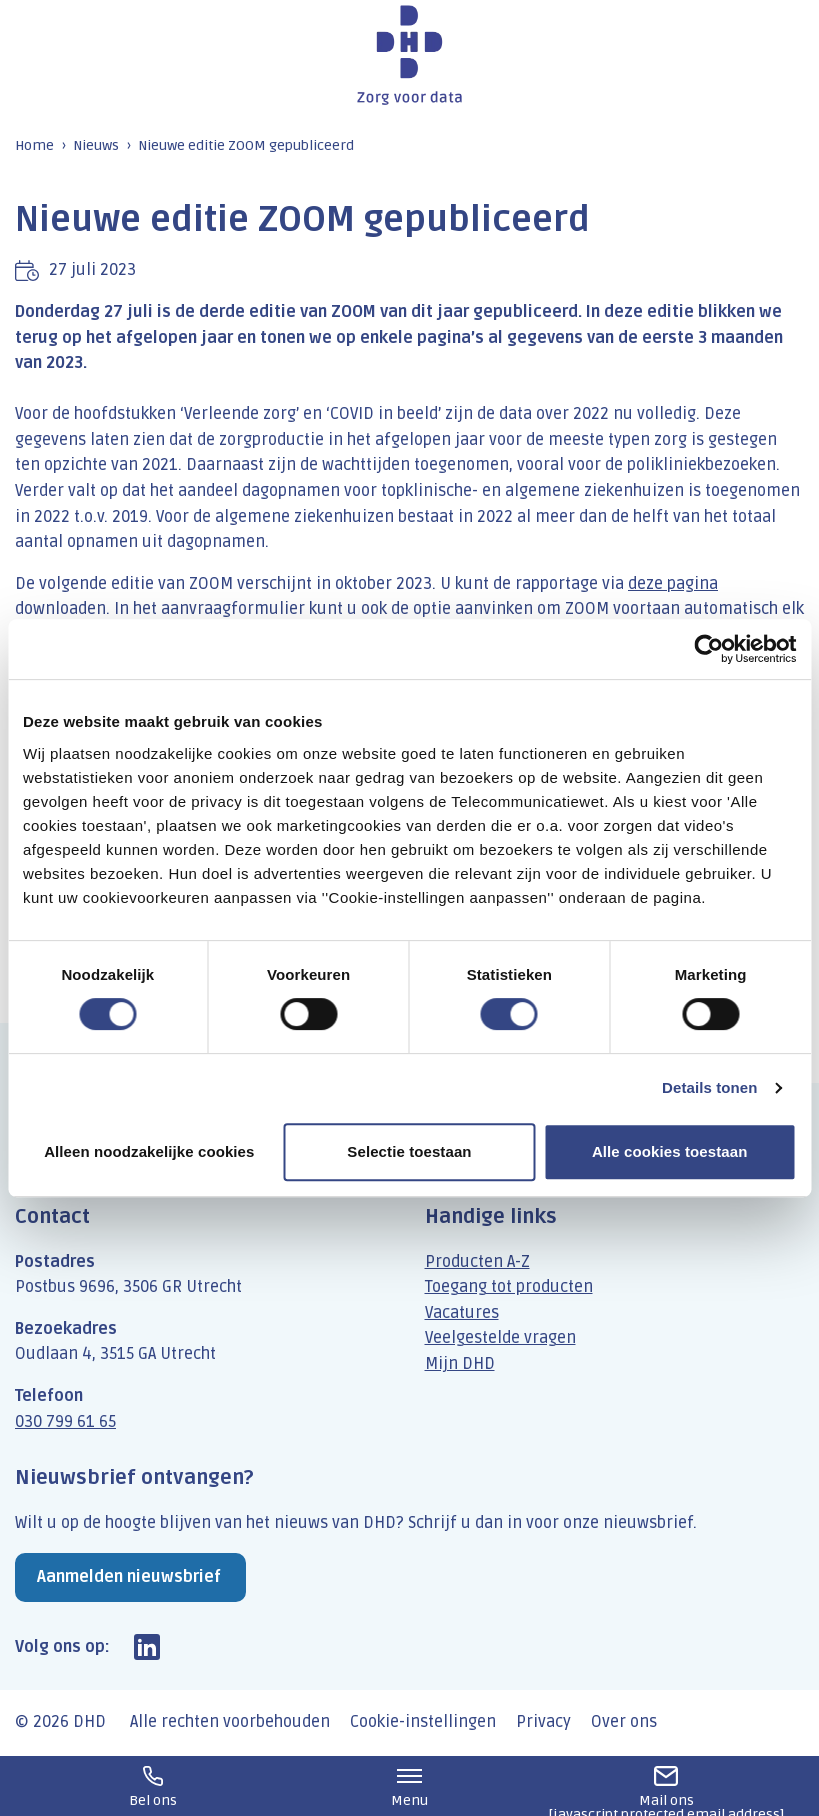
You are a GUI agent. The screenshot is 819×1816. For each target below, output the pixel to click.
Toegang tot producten (509, 1287)
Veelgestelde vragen (500, 1338)
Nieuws (96, 145)
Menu (409, 1787)
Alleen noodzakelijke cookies (149, 1151)
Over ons (624, 1722)
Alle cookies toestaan (670, 1151)
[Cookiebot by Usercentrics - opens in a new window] (708, 649)
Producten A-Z (477, 1262)
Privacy (543, 1722)
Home (34, 145)
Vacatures (462, 1313)
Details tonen (709, 1087)
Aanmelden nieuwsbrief (129, 1577)
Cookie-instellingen (423, 1722)
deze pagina (673, 584)
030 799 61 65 (65, 1422)
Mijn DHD (460, 1364)
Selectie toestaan (409, 1151)
